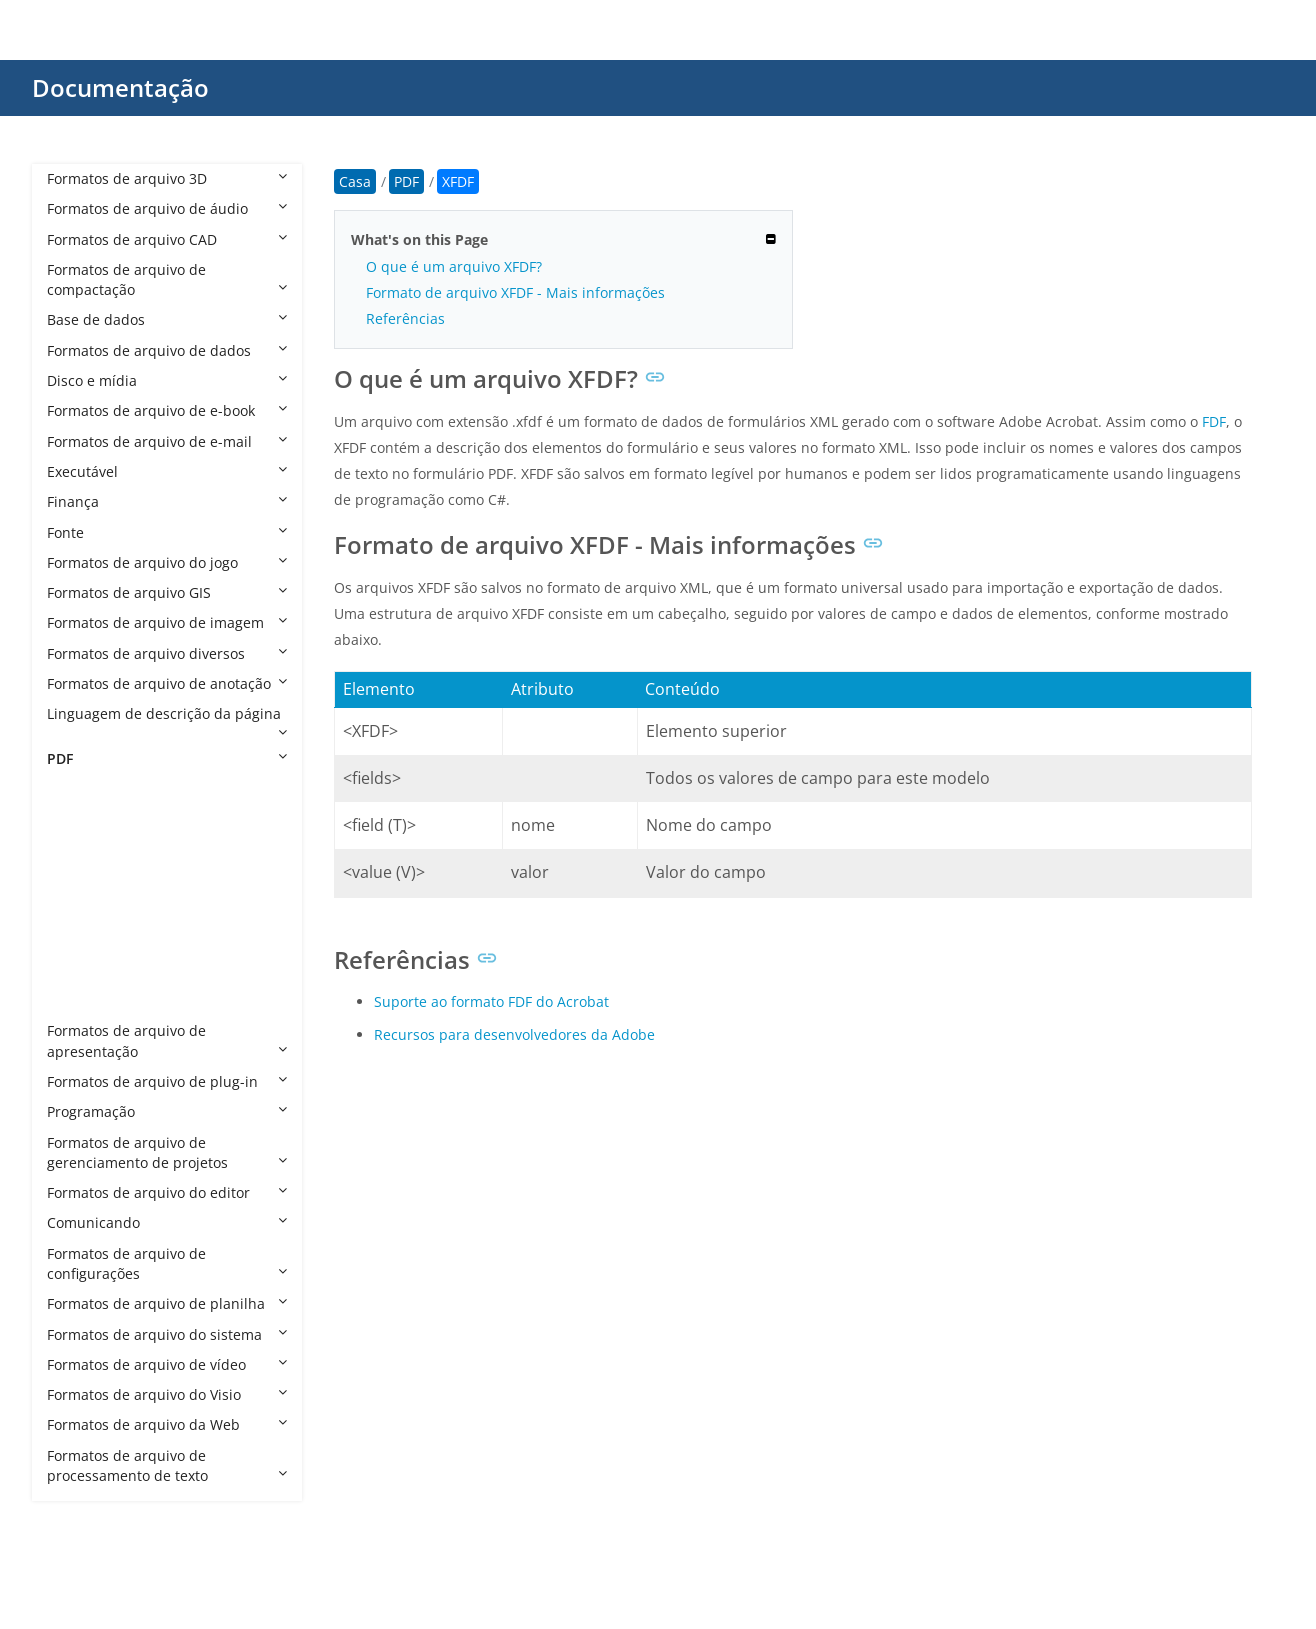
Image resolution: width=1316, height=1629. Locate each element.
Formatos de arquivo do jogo (167, 562)
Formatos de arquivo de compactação (167, 279)
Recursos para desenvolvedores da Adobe (514, 1034)
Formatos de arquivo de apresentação (167, 1040)
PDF (167, 758)
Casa (355, 181)
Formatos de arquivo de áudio (167, 208)
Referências (405, 318)
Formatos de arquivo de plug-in (167, 1081)
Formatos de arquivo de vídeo (167, 1364)
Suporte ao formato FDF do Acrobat (491, 1001)
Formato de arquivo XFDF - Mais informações (515, 292)
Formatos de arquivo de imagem (167, 622)
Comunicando (167, 1222)
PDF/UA (91, 909)
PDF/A (86, 849)
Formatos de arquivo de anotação (167, 683)
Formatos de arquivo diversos (167, 653)
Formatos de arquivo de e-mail (167, 441)
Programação (167, 1111)
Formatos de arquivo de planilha (167, 1303)
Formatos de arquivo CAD (167, 239)
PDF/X (86, 970)
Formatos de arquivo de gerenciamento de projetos (167, 1152)
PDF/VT (90, 939)
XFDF (83, 1000)
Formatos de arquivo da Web (167, 1424)
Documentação (120, 87)
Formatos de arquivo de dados (167, 350)
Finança (167, 501)
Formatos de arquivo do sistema (167, 1334)
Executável (167, 471)
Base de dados (167, 319)
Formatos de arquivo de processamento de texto (167, 1465)
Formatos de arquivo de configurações (167, 1263)
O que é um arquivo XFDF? (454, 266)
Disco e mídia (167, 380)
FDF (79, 818)
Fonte (167, 532)
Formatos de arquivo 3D (167, 178)
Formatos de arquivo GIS (167, 592)
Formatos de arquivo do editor (167, 1192)
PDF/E (86, 879)
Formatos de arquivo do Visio (167, 1394)
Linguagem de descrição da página (167, 721)
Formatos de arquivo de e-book (167, 410)
